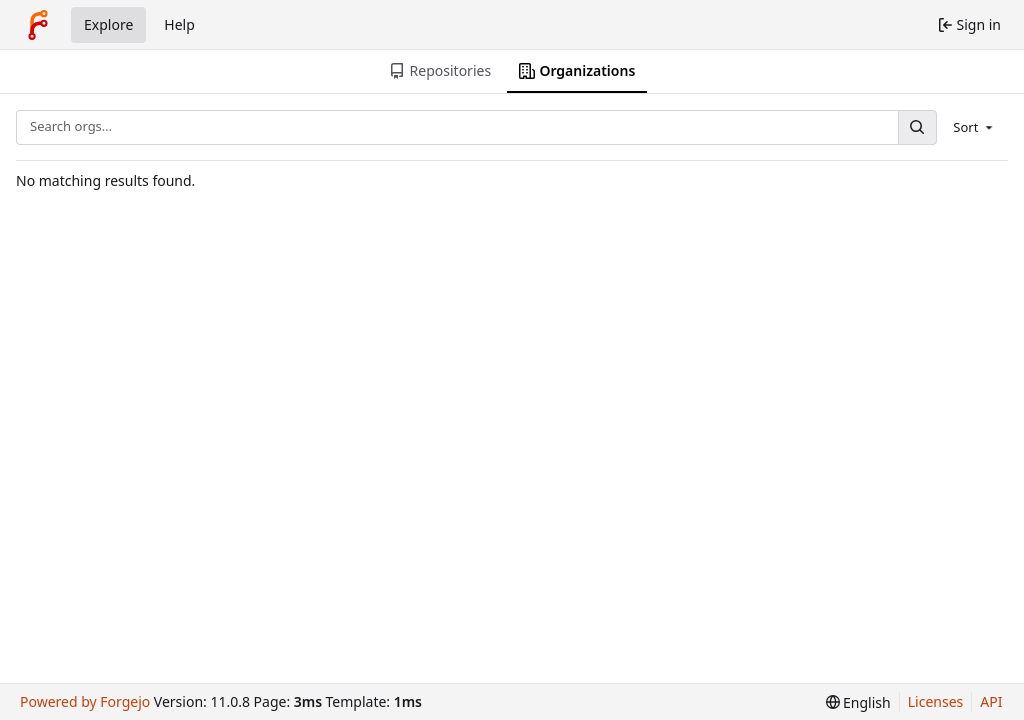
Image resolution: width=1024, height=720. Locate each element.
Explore (108, 24)
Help (179, 24)
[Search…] (917, 127)
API (991, 701)
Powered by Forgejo (85, 701)
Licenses (936, 701)
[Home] (38, 25)
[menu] (974, 127)
